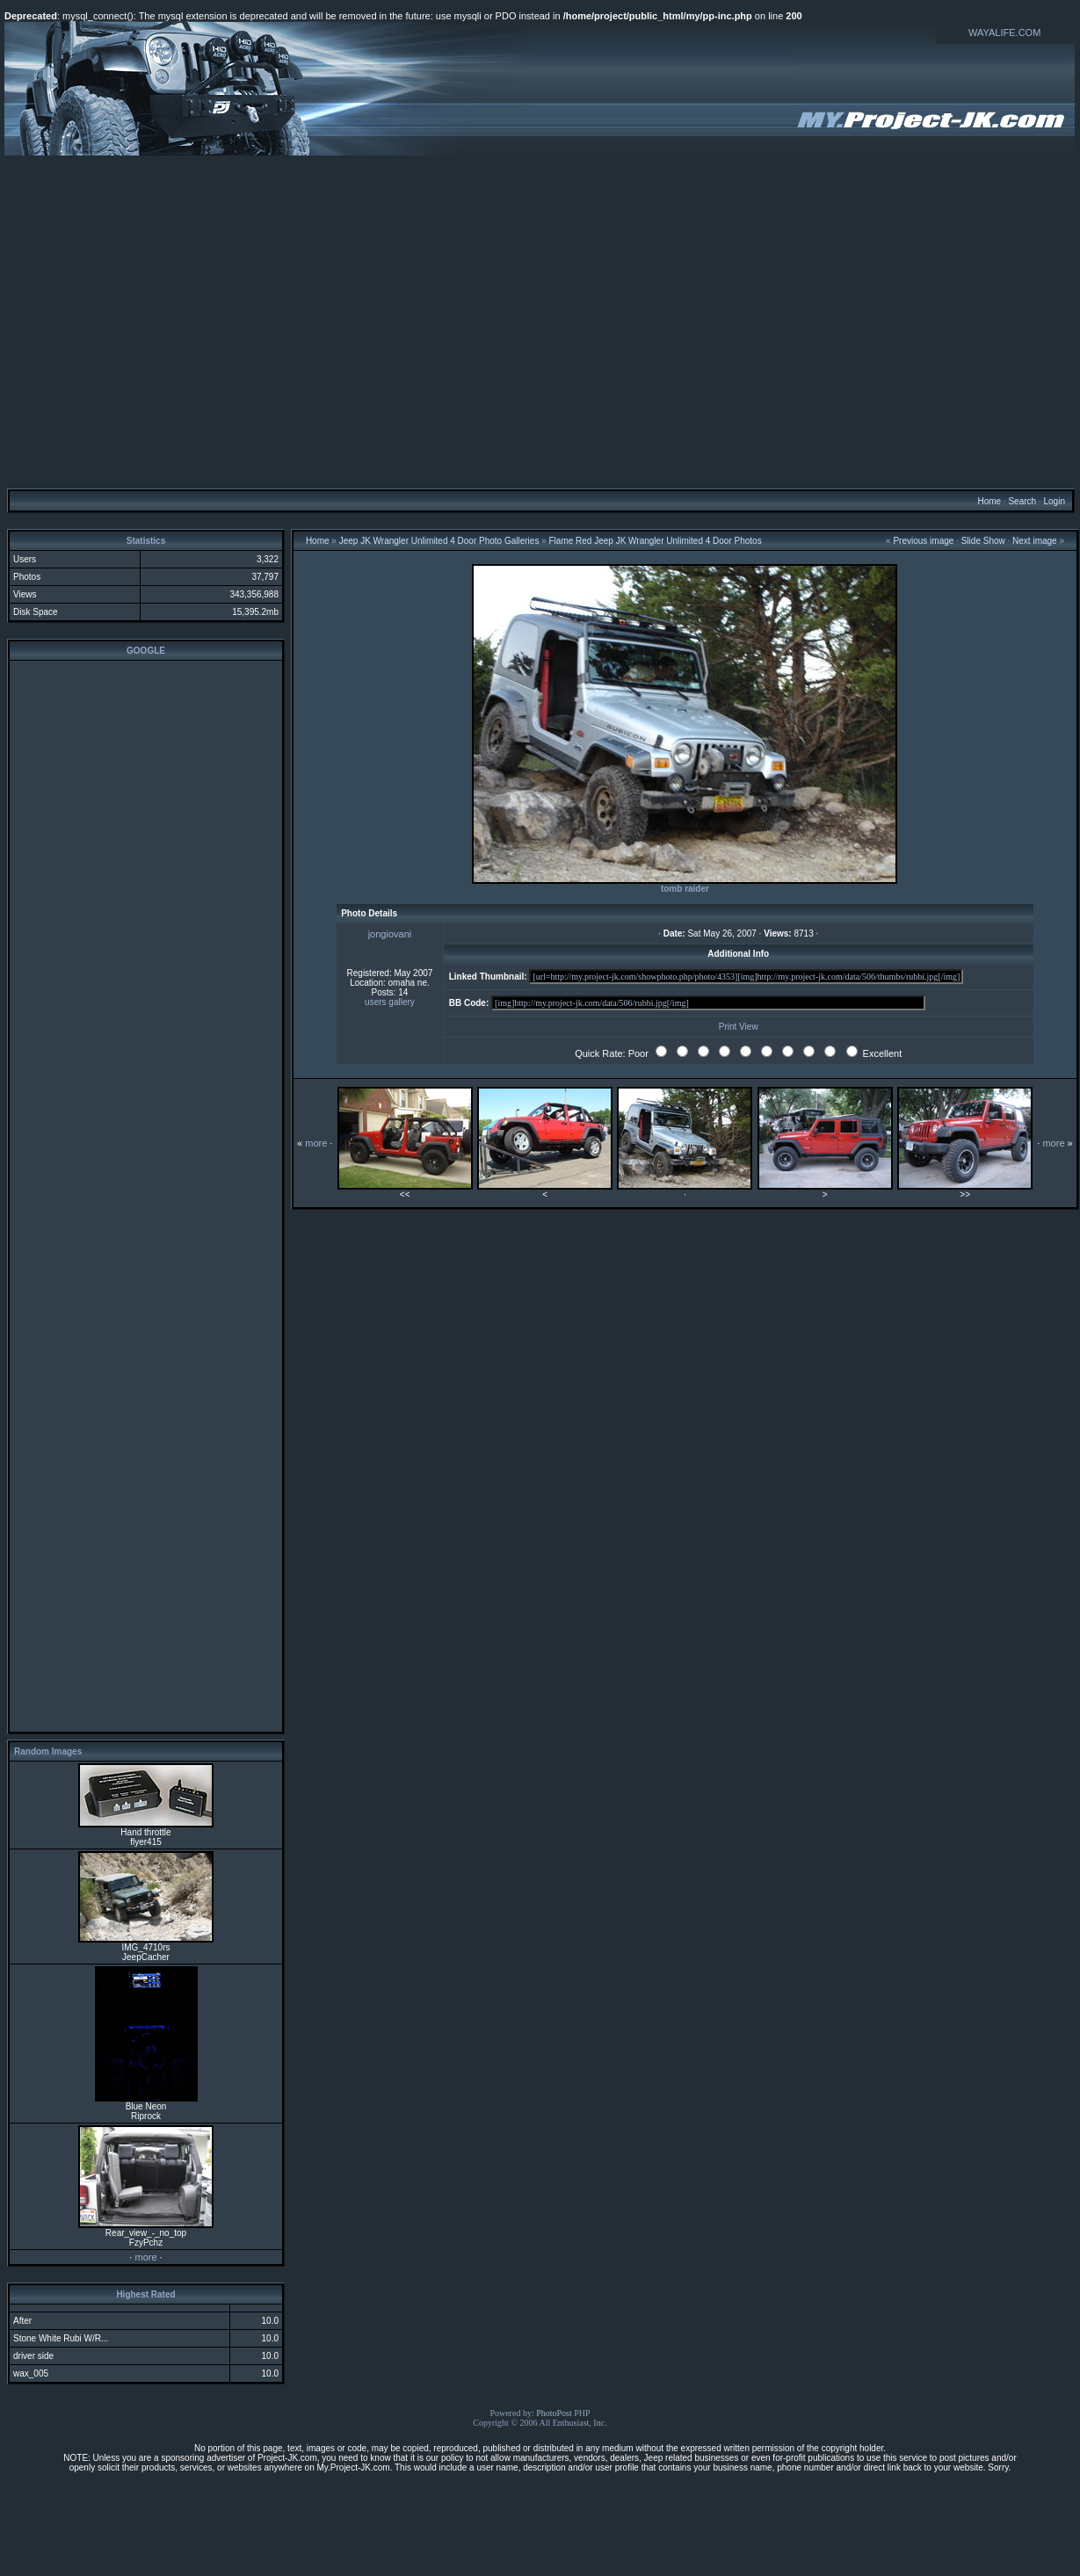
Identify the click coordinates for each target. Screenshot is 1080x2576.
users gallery (390, 1002)
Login (1053, 501)
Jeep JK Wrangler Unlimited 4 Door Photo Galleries (439, 541)
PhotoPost (554, 2413)
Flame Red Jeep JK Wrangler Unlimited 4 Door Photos (655, 541)
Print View (738, 1026)
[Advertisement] (538, 321)
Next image (1034, 541)
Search (1022, 501)
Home (989, 501)
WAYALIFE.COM (1004, 32)
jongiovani (390, 934)
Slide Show (983, 541)
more (145, 2257)
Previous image (923, 541)
